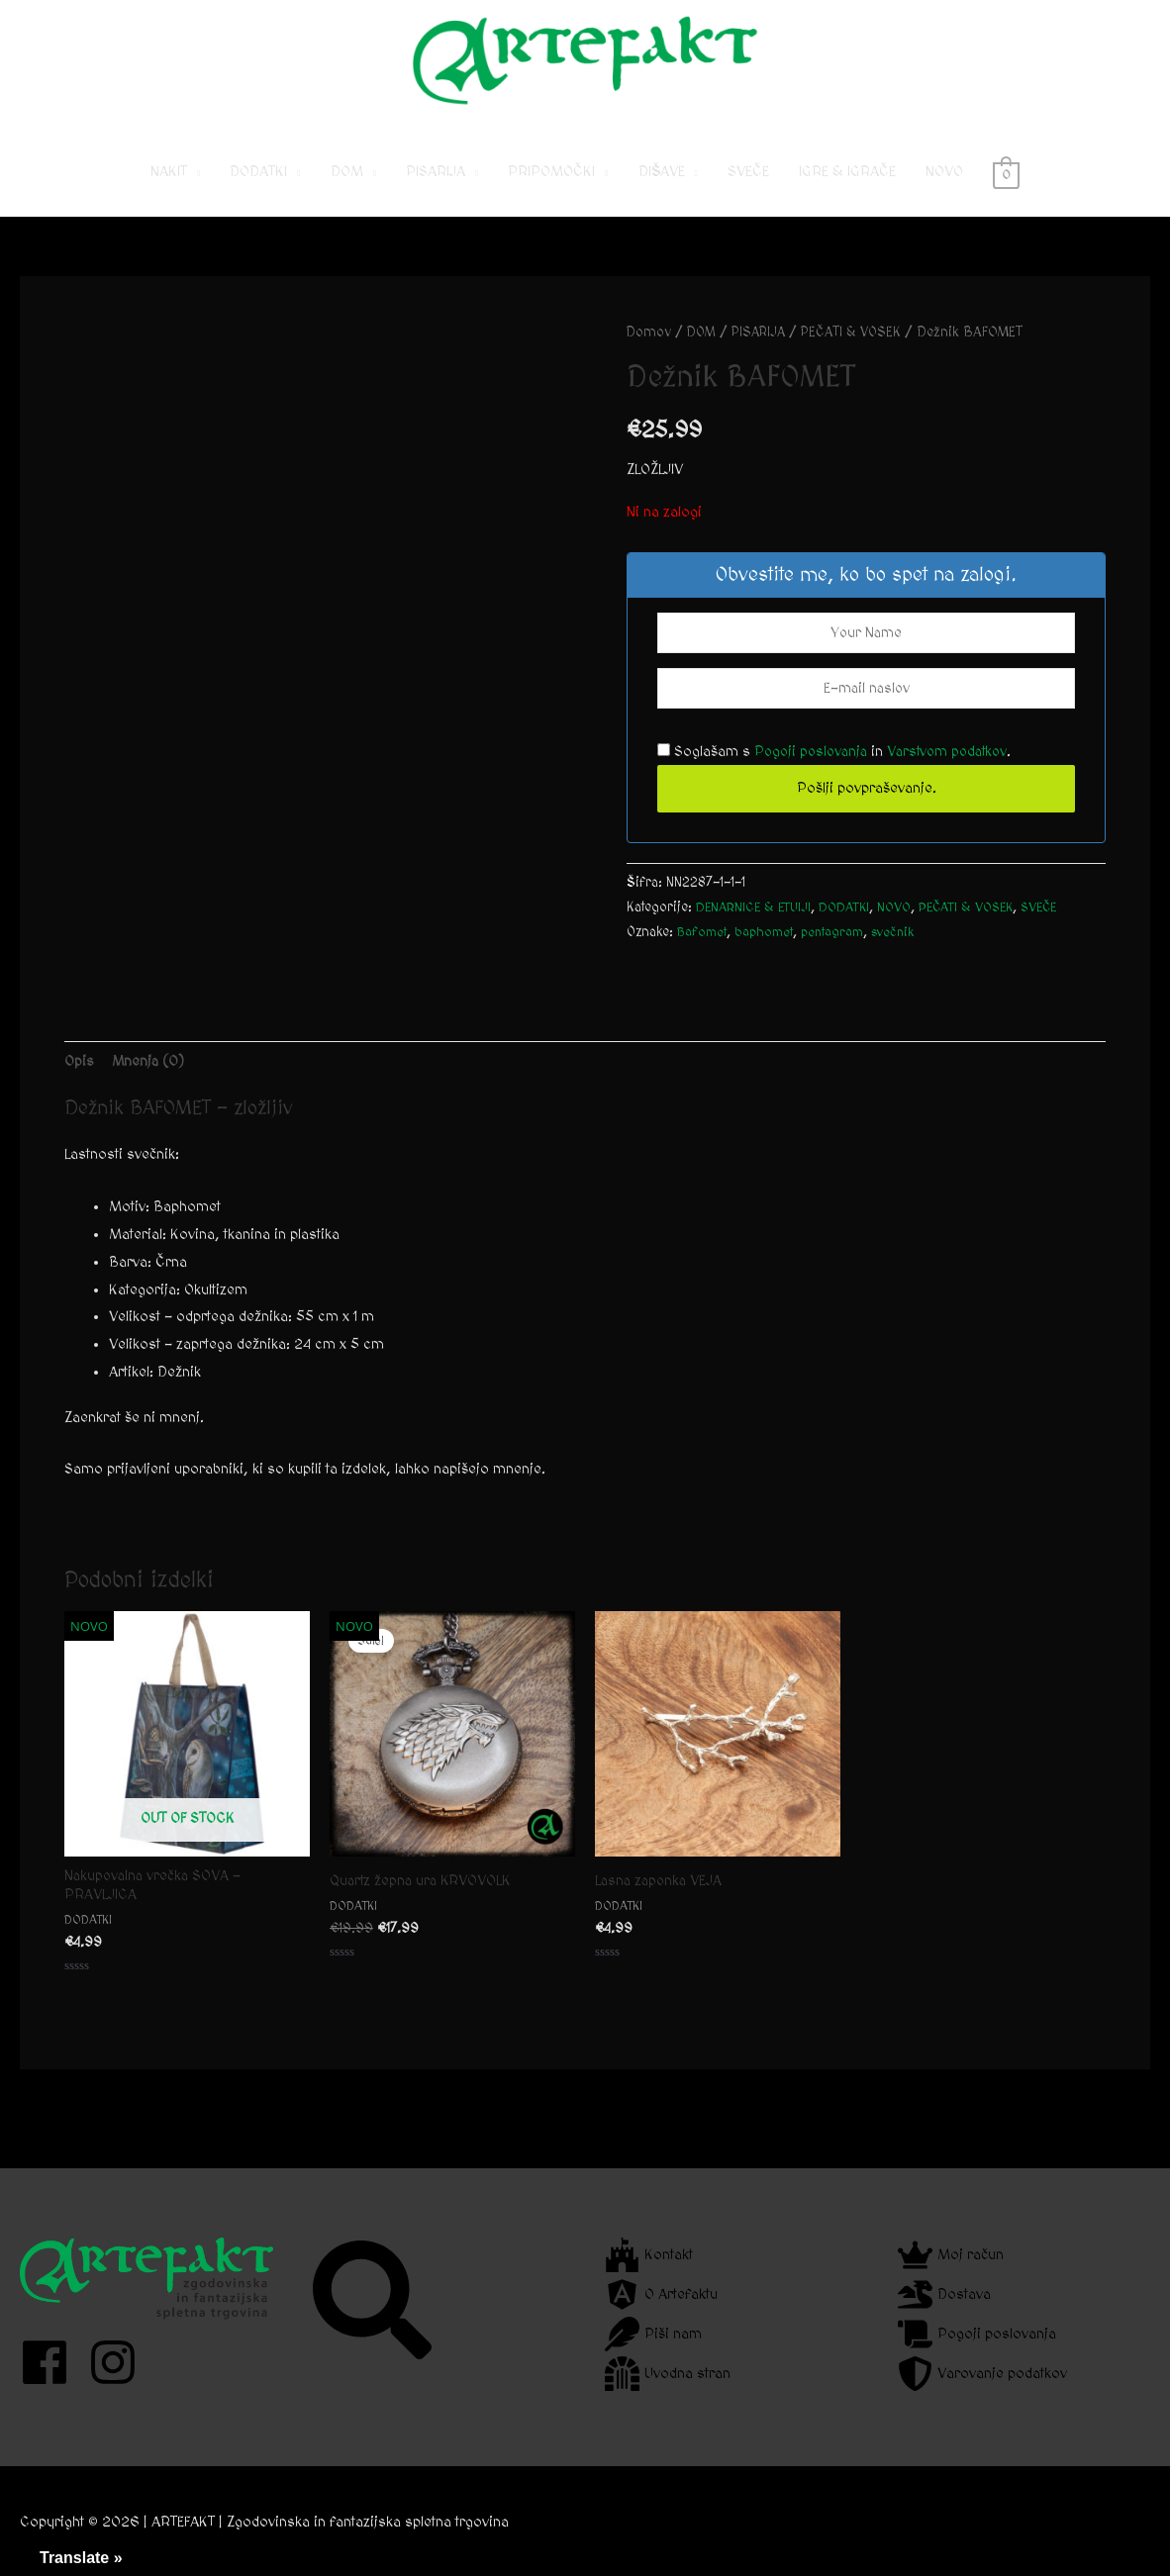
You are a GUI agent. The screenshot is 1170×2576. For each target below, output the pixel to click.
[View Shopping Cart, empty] (1006, 188)
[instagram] (120, 2362)
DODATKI (258, 188)
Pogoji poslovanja (813, 769)
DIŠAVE (661, 188)
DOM (347, 188)
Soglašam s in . (840, 769)
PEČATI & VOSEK (862, 349)
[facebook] (52, 2362)
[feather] (653, 2334)
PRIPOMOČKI (551, 188)
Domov (649, 349)
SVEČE (748, 188)
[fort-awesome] (649, 2255)
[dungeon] (668, 2373)
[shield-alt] (982, 2373)
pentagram (840, 950)
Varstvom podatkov (956, 769)
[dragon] (944, 2294)
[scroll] (977, 2334)
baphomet (768, 950)
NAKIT (168, 188)
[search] (375, 2300)
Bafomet (703, 950)
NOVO (944, 188)
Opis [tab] (79, 1078)
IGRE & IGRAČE (847, 188)
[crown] (951, 2255)
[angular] (661, 2294)
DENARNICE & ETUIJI (756, 925)
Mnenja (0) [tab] (150, 1078)
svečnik (903, 950)
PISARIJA (435, 188)
